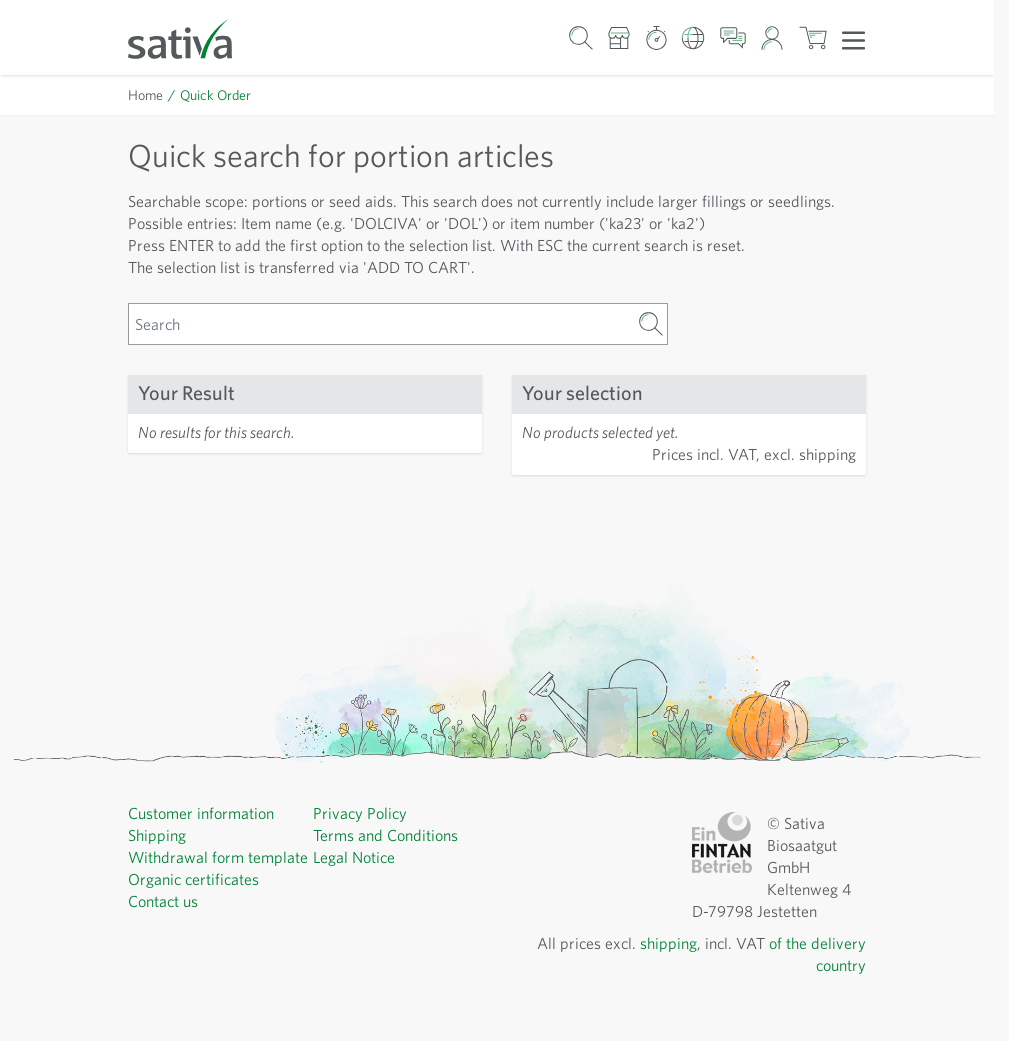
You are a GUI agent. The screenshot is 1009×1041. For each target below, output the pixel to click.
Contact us (163, 901)
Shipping (157, 835)
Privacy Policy (360, 813)
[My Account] (772, 37)
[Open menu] (853, 39)
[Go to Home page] (193, 37)
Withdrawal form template (218, 857)
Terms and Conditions (385, 835)
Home (145, 95)
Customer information (201, 813)
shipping (668, 943)
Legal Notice (354, 857)
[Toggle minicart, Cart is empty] (812, 37)
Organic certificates (193, 879)
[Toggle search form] (580, 37)
